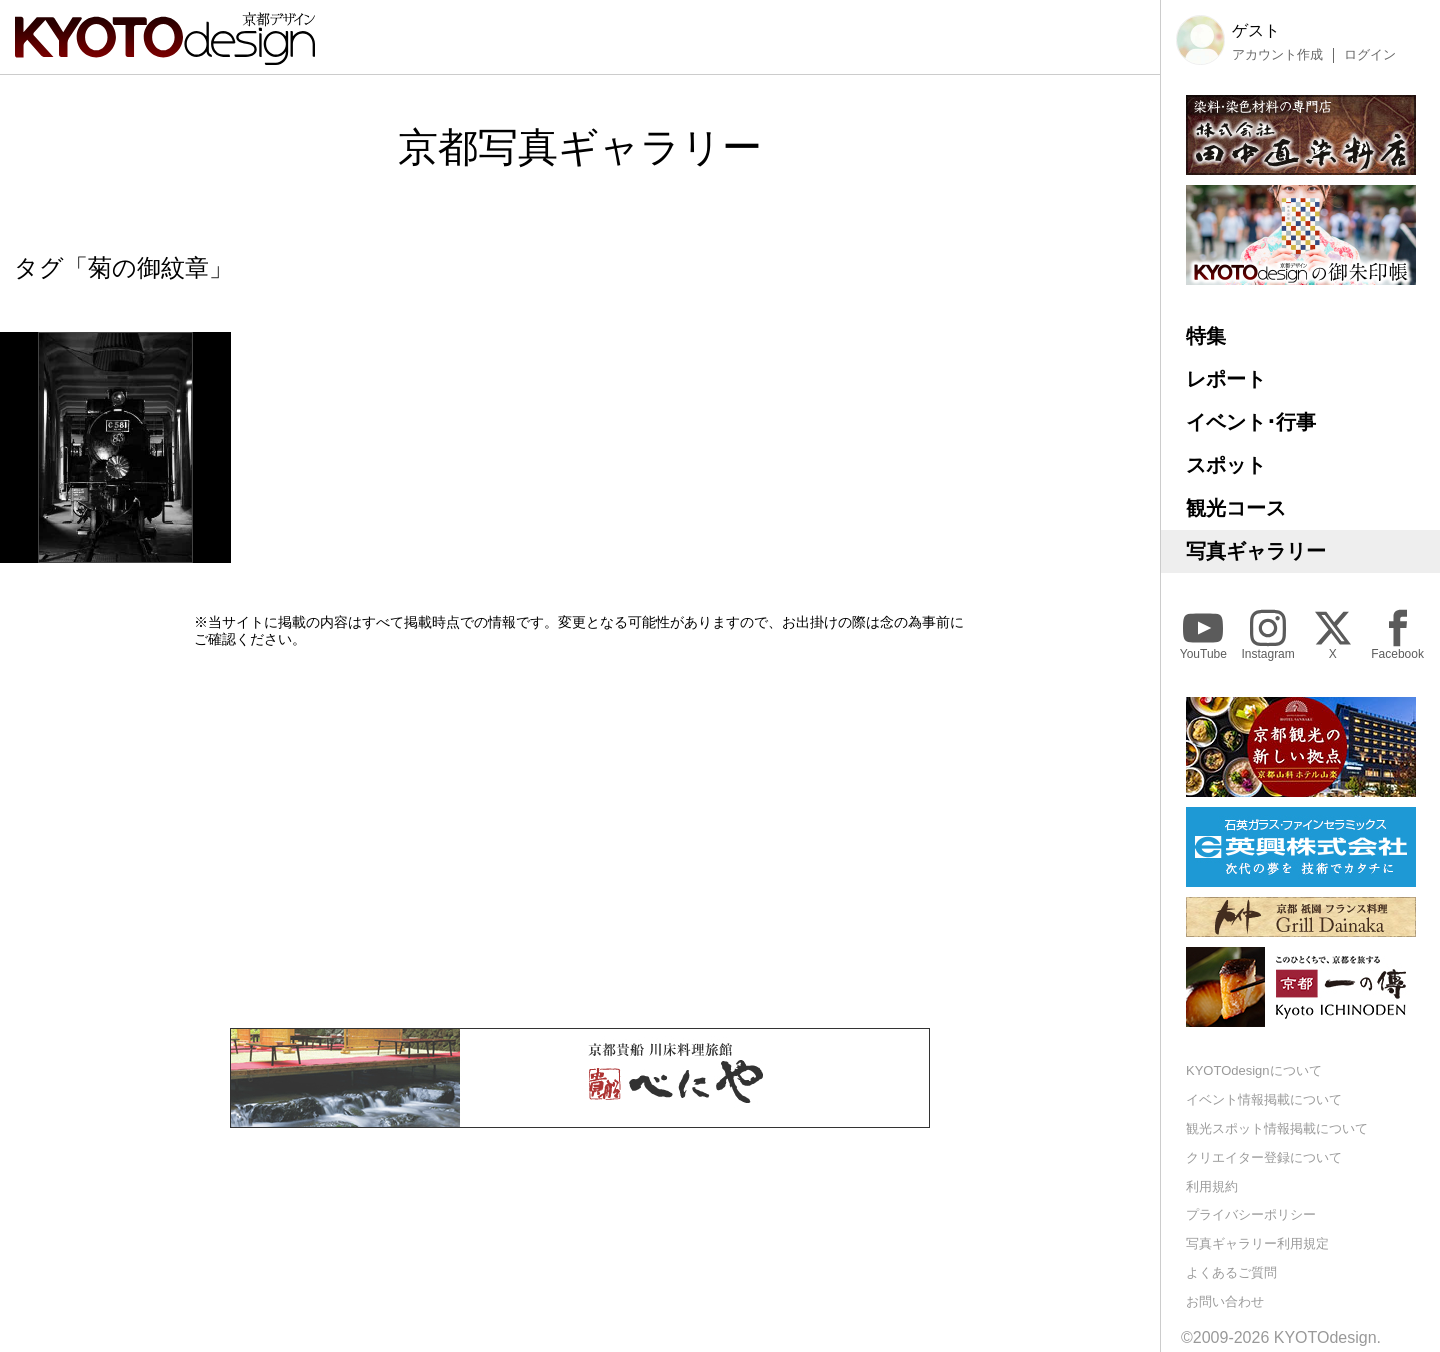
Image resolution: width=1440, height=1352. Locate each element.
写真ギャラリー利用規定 (1257, 1243)
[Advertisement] (580, 838)
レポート (1226, 379)
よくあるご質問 (1231, 1272)
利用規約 (1212, 1186)
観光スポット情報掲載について (1277, 1128)
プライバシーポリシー (1251, 1214)
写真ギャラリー (1256, 551)
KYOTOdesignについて (1254, 1070)
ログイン (1370, 55)
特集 (1206, 336)
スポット (1226, 465)
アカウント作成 (1277, 55)
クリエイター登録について (1264, 1157)
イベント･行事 (1251, 422)
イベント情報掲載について (1264, 1099)
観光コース (1236, 508)
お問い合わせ (1225, 1301)
